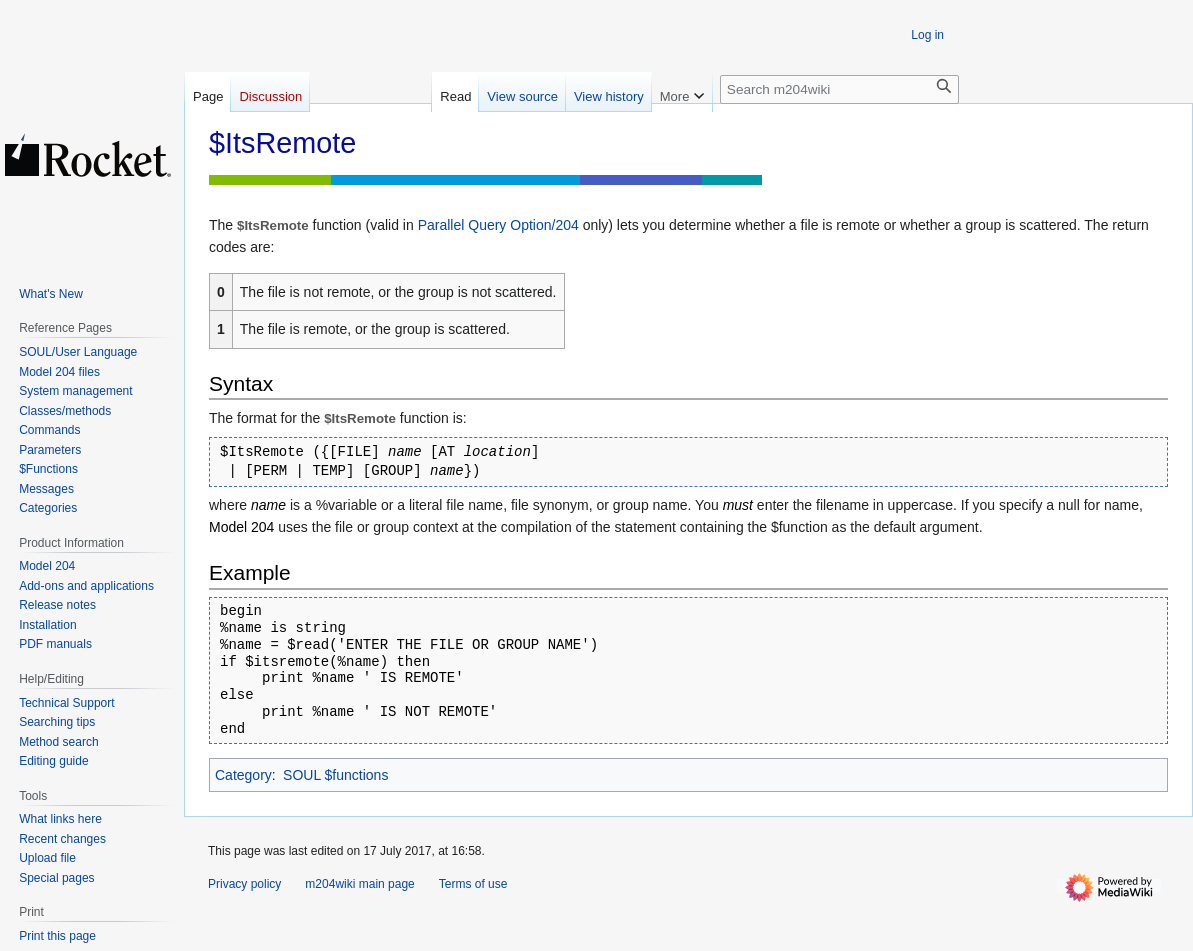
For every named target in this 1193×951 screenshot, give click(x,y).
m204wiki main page (359, 884)
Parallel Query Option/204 (498, 225)
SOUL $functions (335, 775)
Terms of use (473, 884)
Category (243, 775)
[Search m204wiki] (839, 89)
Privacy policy (244, 884)
